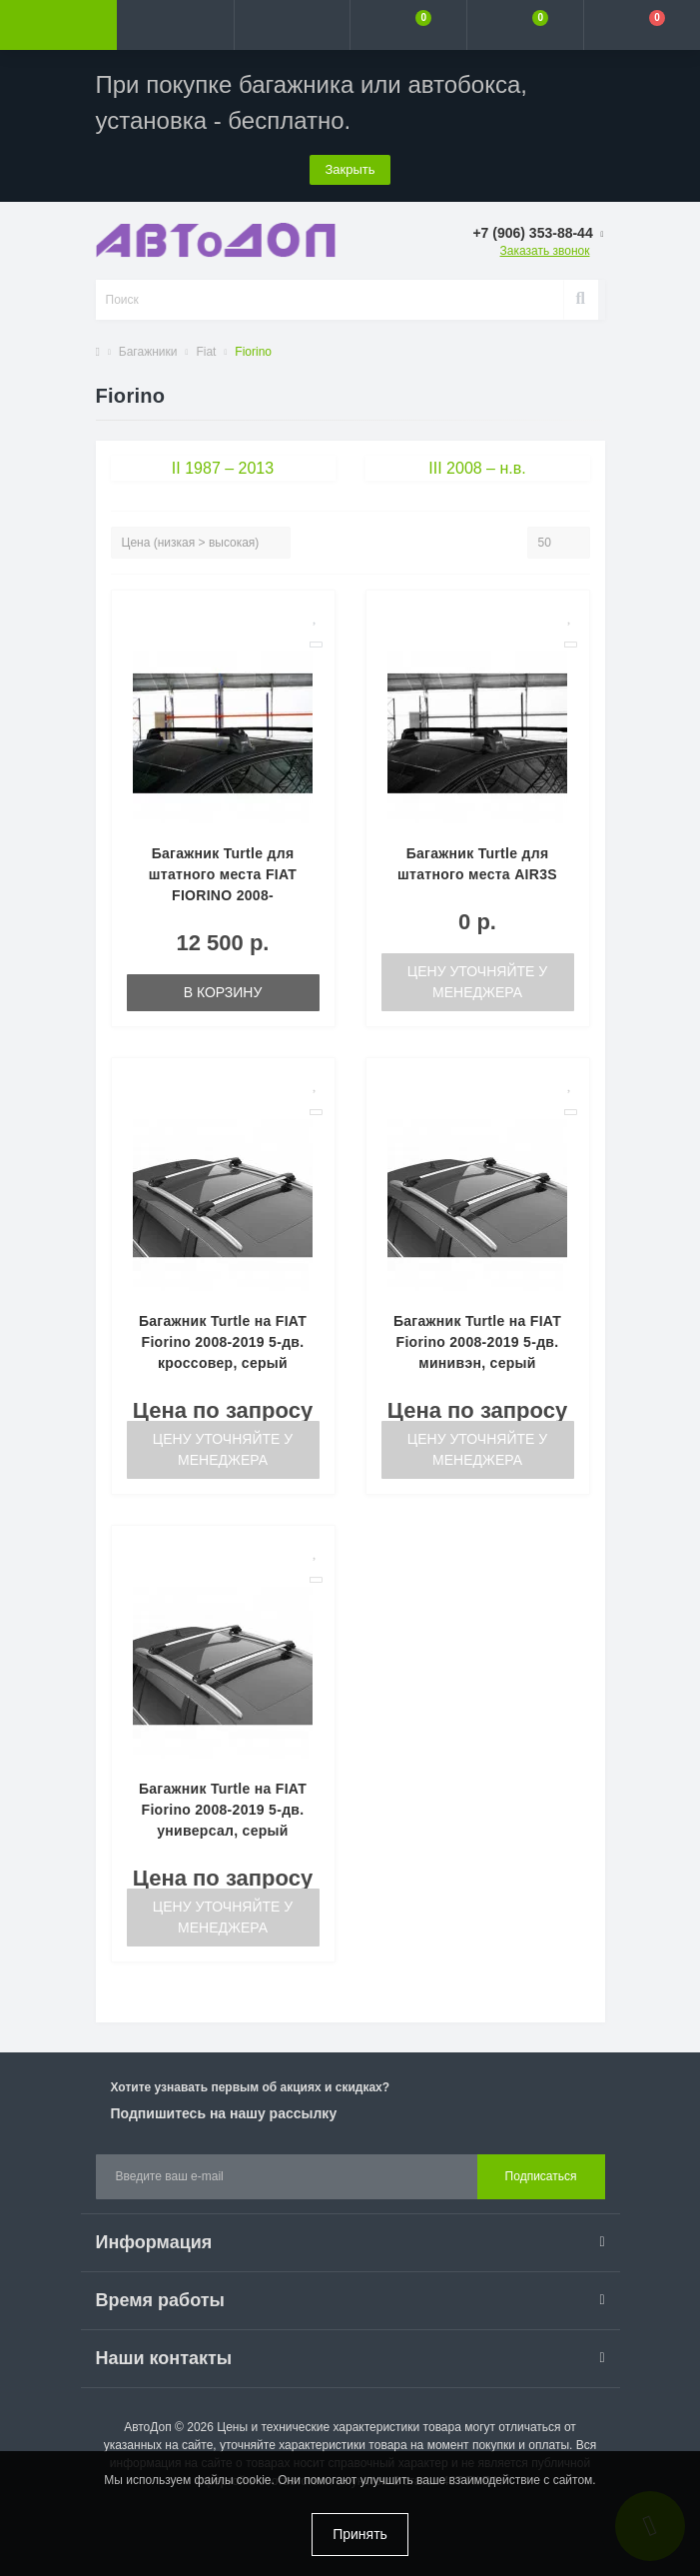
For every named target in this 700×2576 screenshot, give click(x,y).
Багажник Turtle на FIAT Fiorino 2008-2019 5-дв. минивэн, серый (477, 1342)
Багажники (148, 352)
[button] (292, 25)
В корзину (223, 992)
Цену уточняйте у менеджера (477, 981)
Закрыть (349, 169)
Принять (360, 2534)
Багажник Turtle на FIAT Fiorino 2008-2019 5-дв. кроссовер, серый (223, 1342)
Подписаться (541, 2176)
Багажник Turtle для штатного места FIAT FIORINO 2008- (223, 874)
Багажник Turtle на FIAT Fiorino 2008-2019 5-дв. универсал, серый (223, 1810)
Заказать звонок (545, 251)
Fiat (206, 352)
